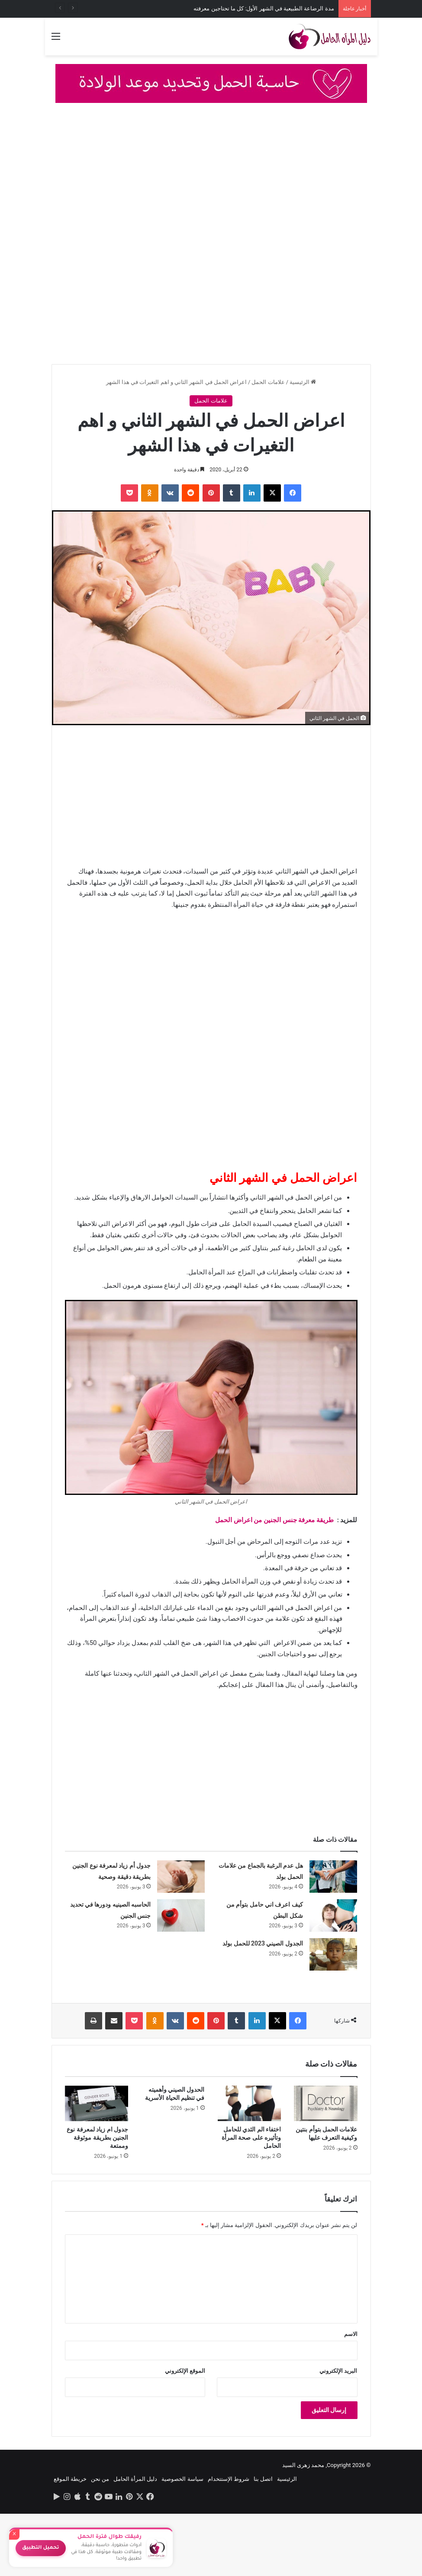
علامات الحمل (267, 382)
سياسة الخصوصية (182, 2479)
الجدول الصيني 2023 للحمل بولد (262, 1943)
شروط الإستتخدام (228, 2479)
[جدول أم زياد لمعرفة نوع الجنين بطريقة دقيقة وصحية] (181, 1876)
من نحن (100, 2479)
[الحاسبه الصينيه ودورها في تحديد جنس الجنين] (181, 1915)
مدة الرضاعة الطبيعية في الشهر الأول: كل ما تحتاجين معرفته (263, 8)
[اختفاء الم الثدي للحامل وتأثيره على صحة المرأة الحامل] (249, 2104)
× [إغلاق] (14, 2534)
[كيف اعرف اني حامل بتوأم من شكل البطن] (333, 1915)
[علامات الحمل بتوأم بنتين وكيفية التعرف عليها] (326, 2104)
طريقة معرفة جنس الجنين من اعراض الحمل (274, 1520)
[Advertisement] (211, 175)
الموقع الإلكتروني (185, 2371)
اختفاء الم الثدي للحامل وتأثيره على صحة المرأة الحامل (251, 2137)
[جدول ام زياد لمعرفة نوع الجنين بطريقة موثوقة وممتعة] (97, 2104)
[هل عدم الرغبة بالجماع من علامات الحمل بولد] (333, 1876)
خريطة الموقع (70, 2479)
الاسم (351, 2334)
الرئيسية (303, 382)
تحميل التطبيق (40, 2548)
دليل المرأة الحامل (135, 2479)
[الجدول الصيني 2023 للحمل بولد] (333, 1954)
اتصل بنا (263, 2479)
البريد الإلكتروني (338, 2371)
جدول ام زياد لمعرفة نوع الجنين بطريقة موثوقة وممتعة (97, 2137)
